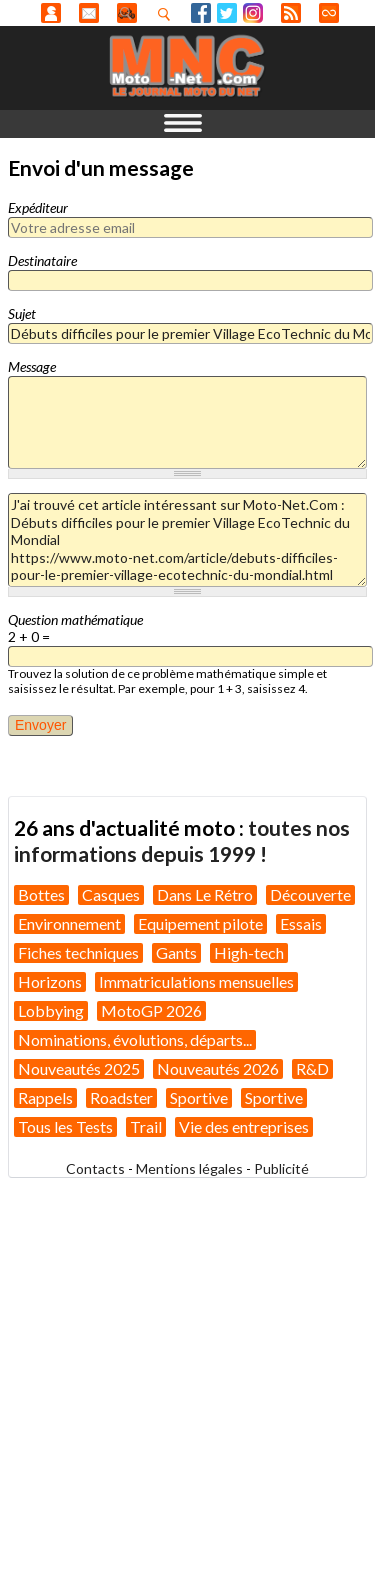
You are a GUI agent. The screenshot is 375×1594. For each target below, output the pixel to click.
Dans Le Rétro (205, 894)
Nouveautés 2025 (79, 1068)
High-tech (249, 952)
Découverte (310, 894)
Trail (146, 1126)
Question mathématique (75, 619)
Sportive (199, 1097)
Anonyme (51, 13)
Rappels (45, 1097)
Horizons (50, 981)
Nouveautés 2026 (218, 1068)
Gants (176, 952)
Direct (329, 13)
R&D (312, 1068)
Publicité (281, 1168)
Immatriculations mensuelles (196, 981)
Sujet (22, 313)
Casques (111, 894)
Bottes (41, 894)
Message (32, 366)
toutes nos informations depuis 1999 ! (182, 840)
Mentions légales (189, 1168)
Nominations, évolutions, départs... (135, 1039)
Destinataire (42, 260)
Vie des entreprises (244, 1126)
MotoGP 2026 (151, 1010)
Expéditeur (38, 207)
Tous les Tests (65, 1126)
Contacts (95, 1168)
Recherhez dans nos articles (168, 14)
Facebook (201, 13)
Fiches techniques (78, 952)
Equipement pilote (200, 923)
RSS (291, 13)
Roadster (121, 1097)
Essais (301, 923)
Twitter (227, 13)
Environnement (69, 923)
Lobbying (51, 1010)
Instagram (253, 13)
